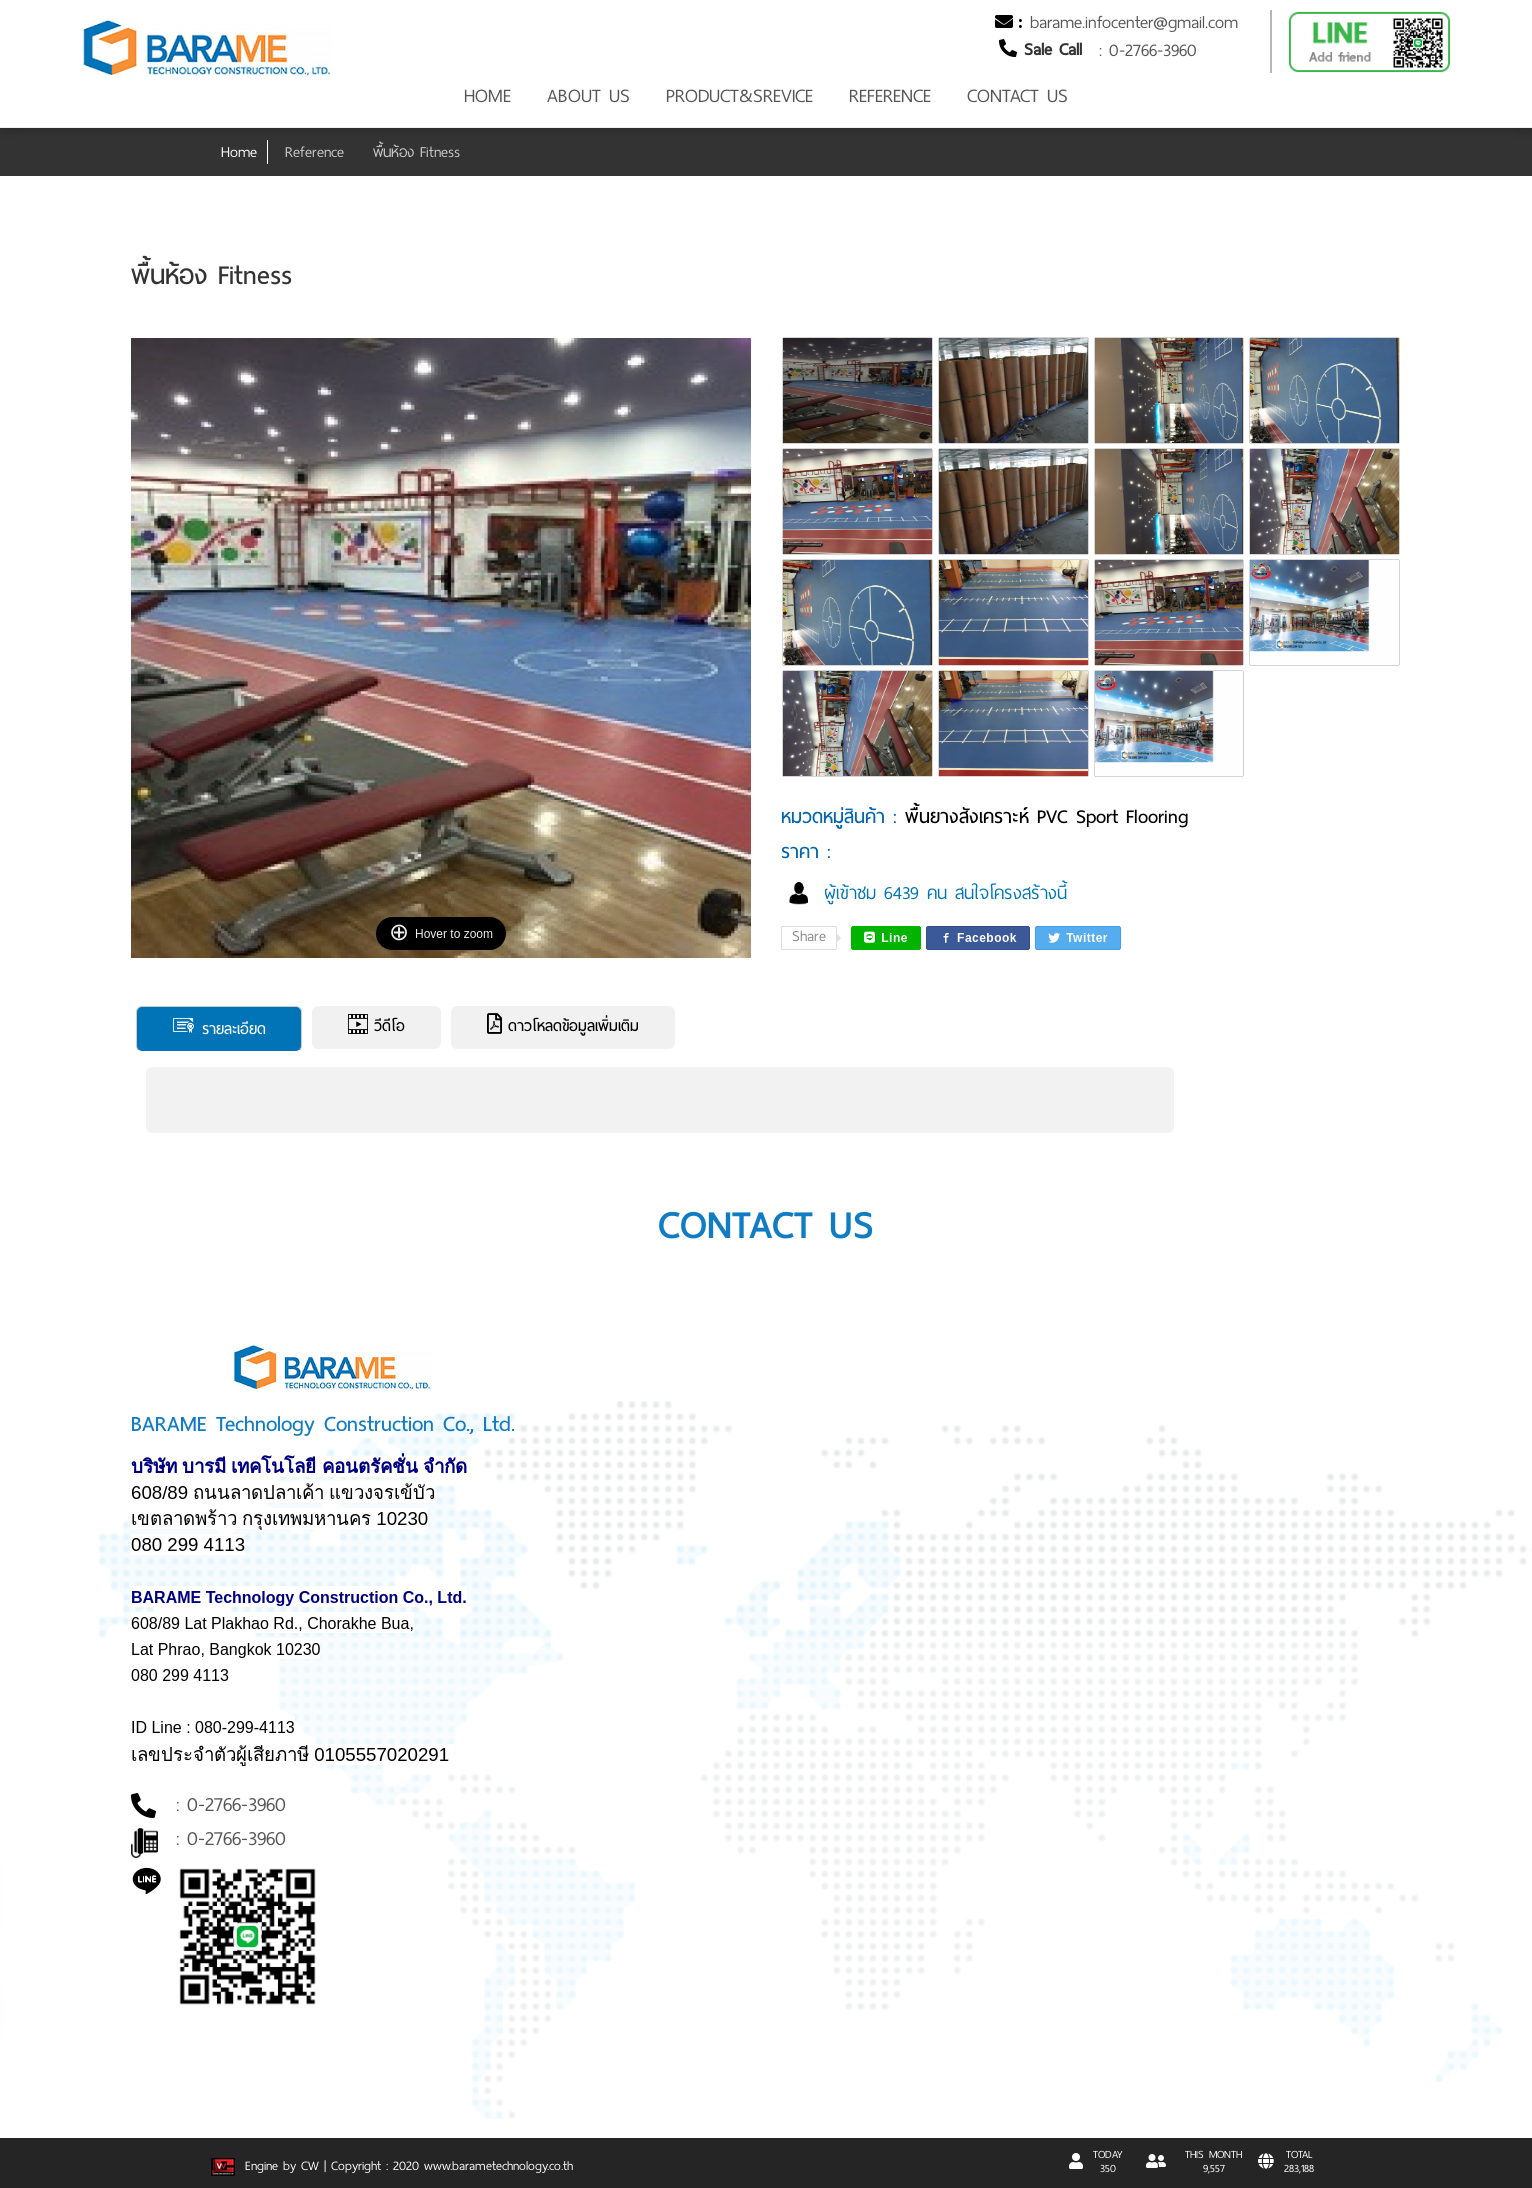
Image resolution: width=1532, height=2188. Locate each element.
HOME (487, 96)
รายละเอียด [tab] (219, 1028)
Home (239, 152)
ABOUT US (588, 96)
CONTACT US (1017, 96)
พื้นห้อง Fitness (416, 152)
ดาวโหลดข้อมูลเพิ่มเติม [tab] (563, 1026)
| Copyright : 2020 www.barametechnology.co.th (448, 2166)
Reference (314, 152)
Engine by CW (267, 2166)
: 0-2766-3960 (1148, 50)
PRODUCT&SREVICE (739, 96)
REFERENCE (890, 96)
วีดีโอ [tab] (376, 1026)
